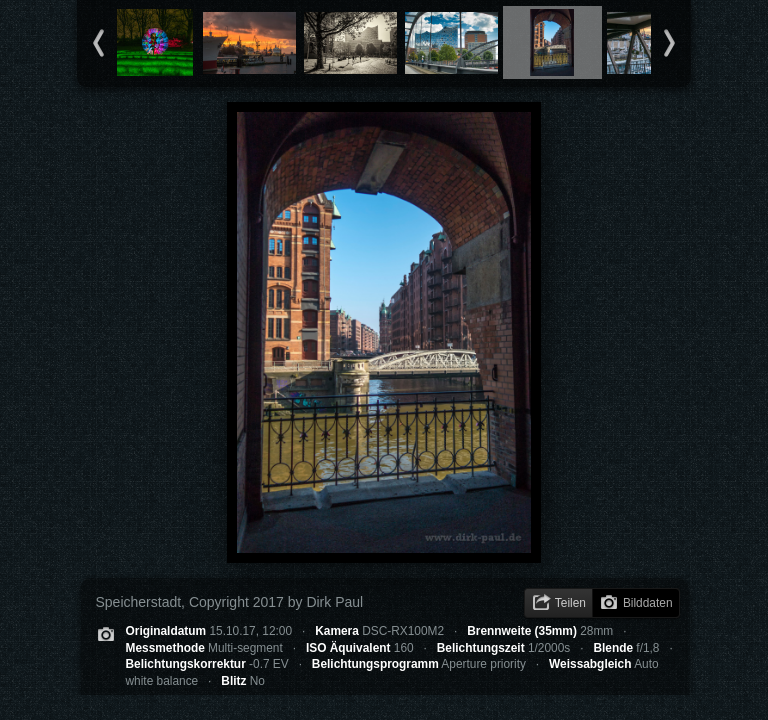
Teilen (570, 603)
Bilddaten (648, 603)
